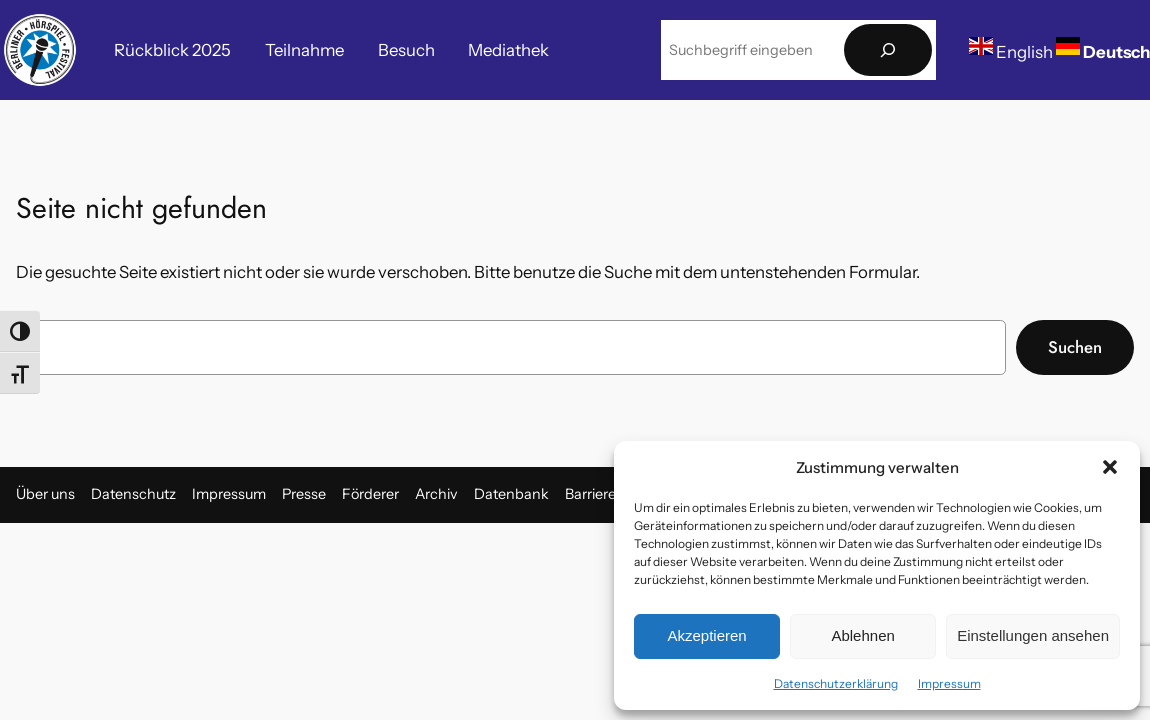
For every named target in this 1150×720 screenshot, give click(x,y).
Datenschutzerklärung (836, 683)
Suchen (1075, 347)
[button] (1110, 467)
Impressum (949, 683)
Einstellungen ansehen (1033, 635)
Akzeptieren (706, 635)
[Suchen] (888, 50)
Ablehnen (862, 635)
